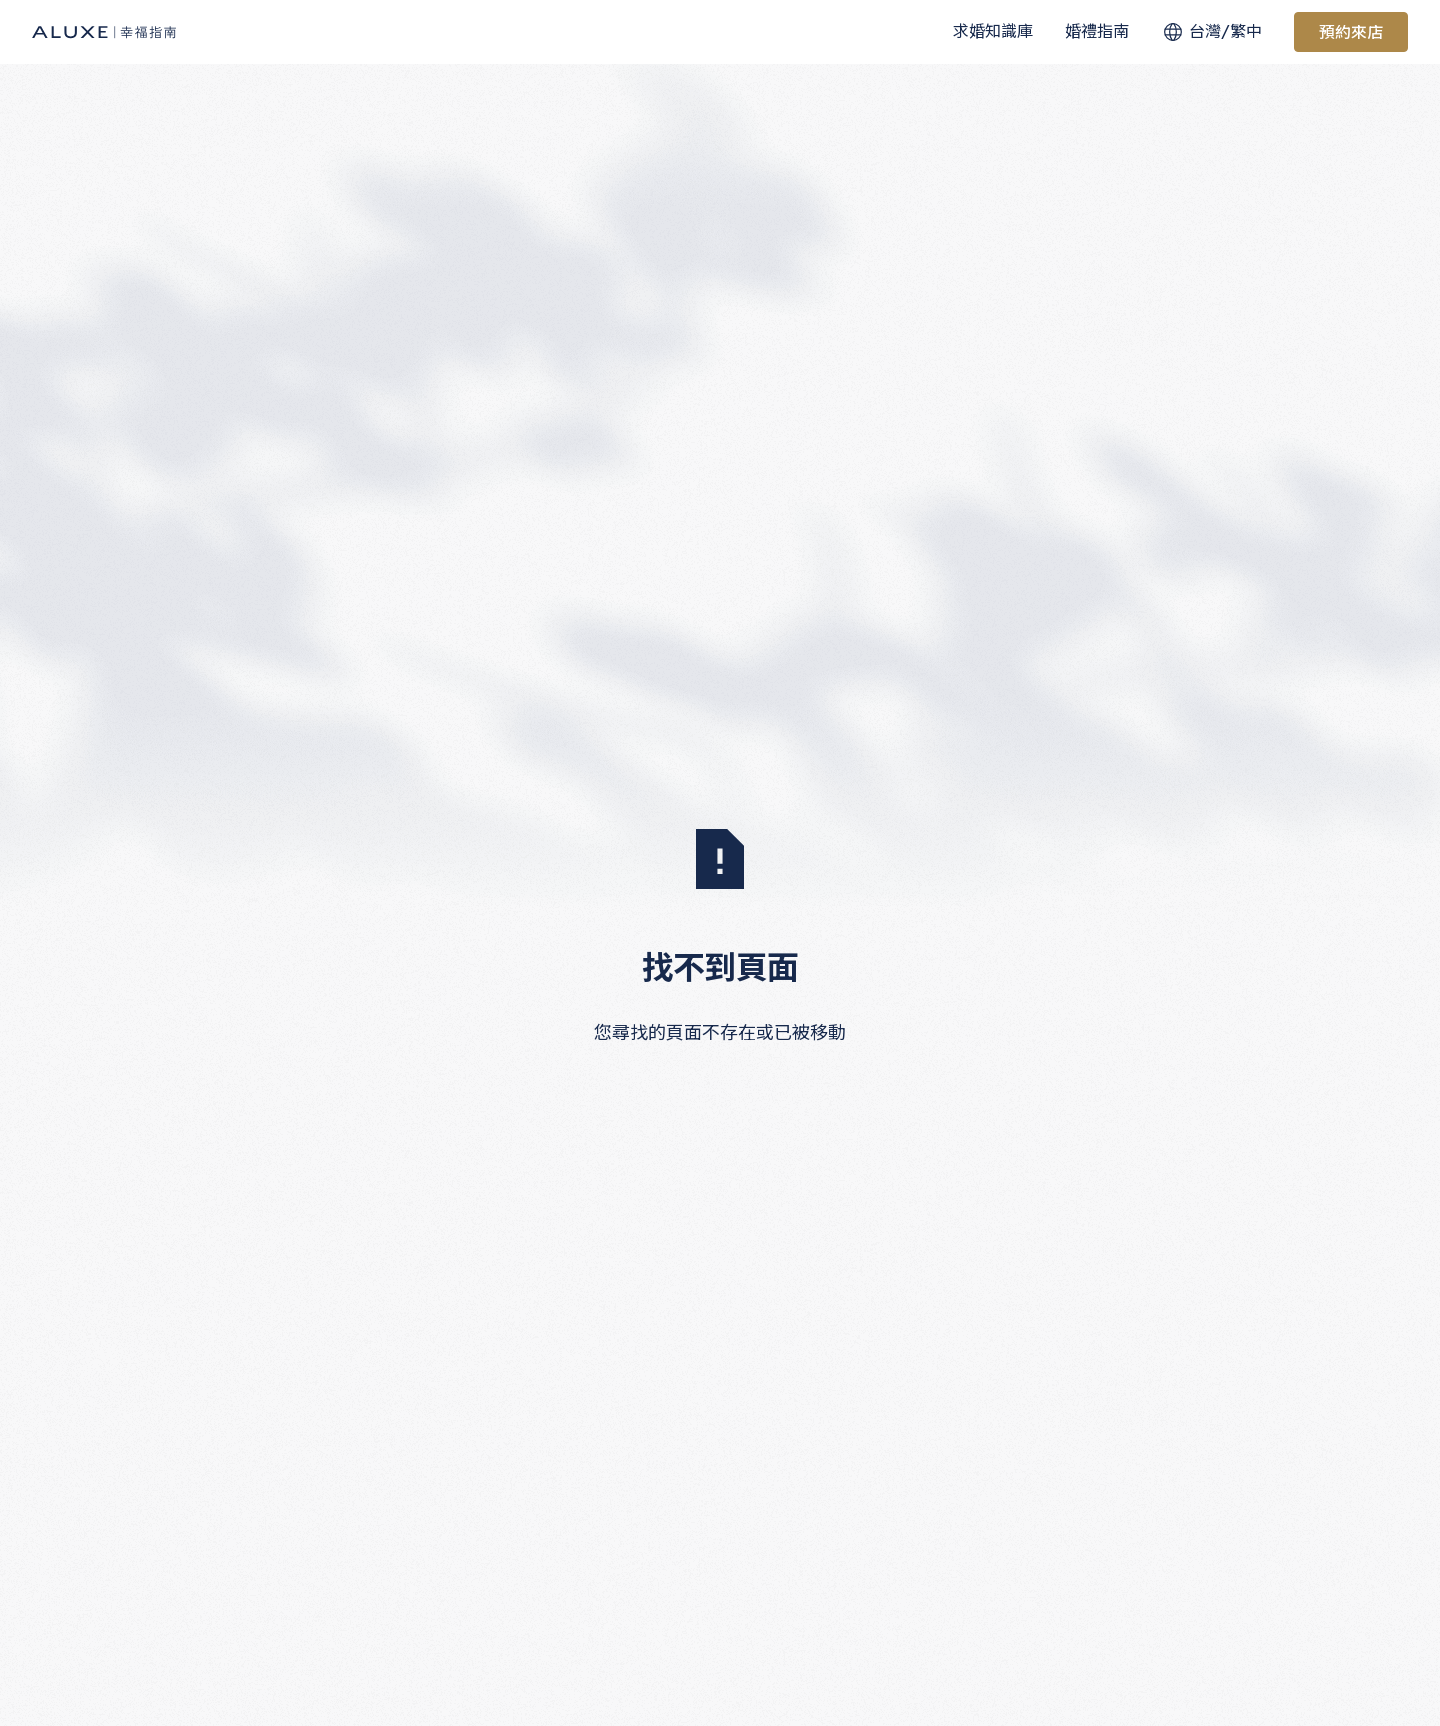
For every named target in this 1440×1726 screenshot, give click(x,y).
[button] (993, 32)
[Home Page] (104, 32)
